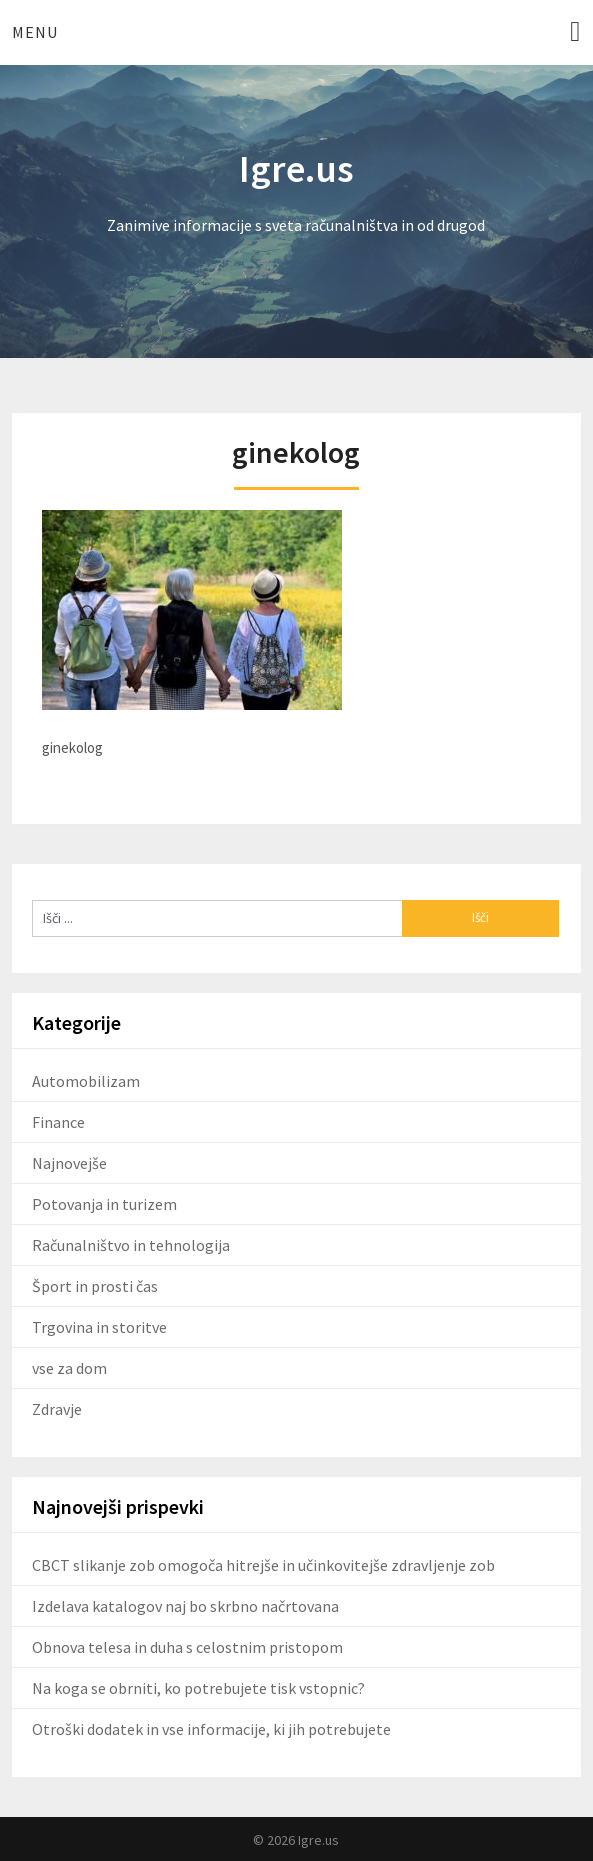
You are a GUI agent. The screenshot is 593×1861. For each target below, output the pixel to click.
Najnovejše (69, 1163)
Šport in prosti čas (95, 1286)
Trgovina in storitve (99, 1327)
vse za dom (69, 1368)
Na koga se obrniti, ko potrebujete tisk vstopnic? (198, 1688)
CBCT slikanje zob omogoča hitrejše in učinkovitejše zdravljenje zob (263, 1565)
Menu (35, 32)
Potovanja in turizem (104, 1204)
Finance (58, 1122)
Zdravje (57, 1409)
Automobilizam (86, 1081)
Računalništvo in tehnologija (131, 1245)
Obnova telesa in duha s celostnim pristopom (187, 1647)
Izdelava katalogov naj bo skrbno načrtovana (185, 1606)
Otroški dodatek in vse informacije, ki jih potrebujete (211, 1729)
